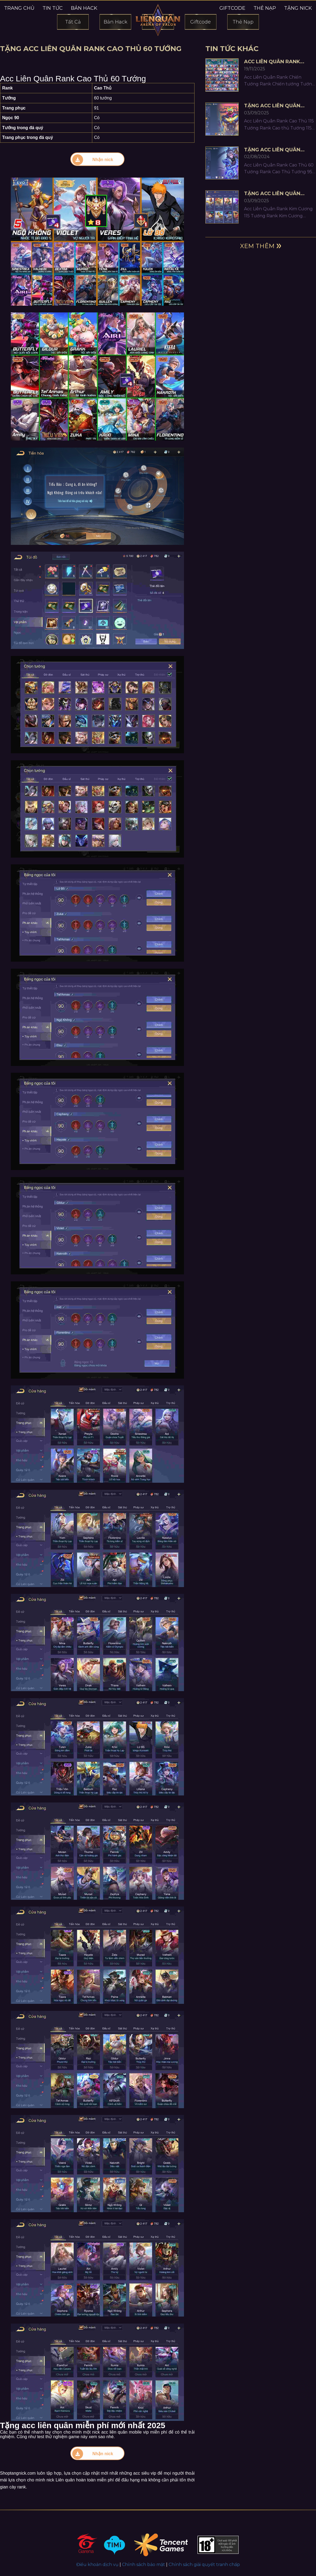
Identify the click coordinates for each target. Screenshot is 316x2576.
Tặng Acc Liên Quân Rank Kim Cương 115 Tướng (272, 194)
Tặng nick (298, 8)
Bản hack (84, 8)
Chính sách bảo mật (143, 2564)
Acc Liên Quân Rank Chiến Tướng (272, 62)
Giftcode (232, 8)
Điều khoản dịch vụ (97, 2564)
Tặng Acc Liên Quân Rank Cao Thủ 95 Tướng (278, 150)
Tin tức (52, 8)
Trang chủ (19, 8)
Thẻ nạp (265, 8)
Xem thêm (257, 246)
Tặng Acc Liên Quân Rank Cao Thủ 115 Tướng (278, 106)
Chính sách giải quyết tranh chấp (204, 2564)
